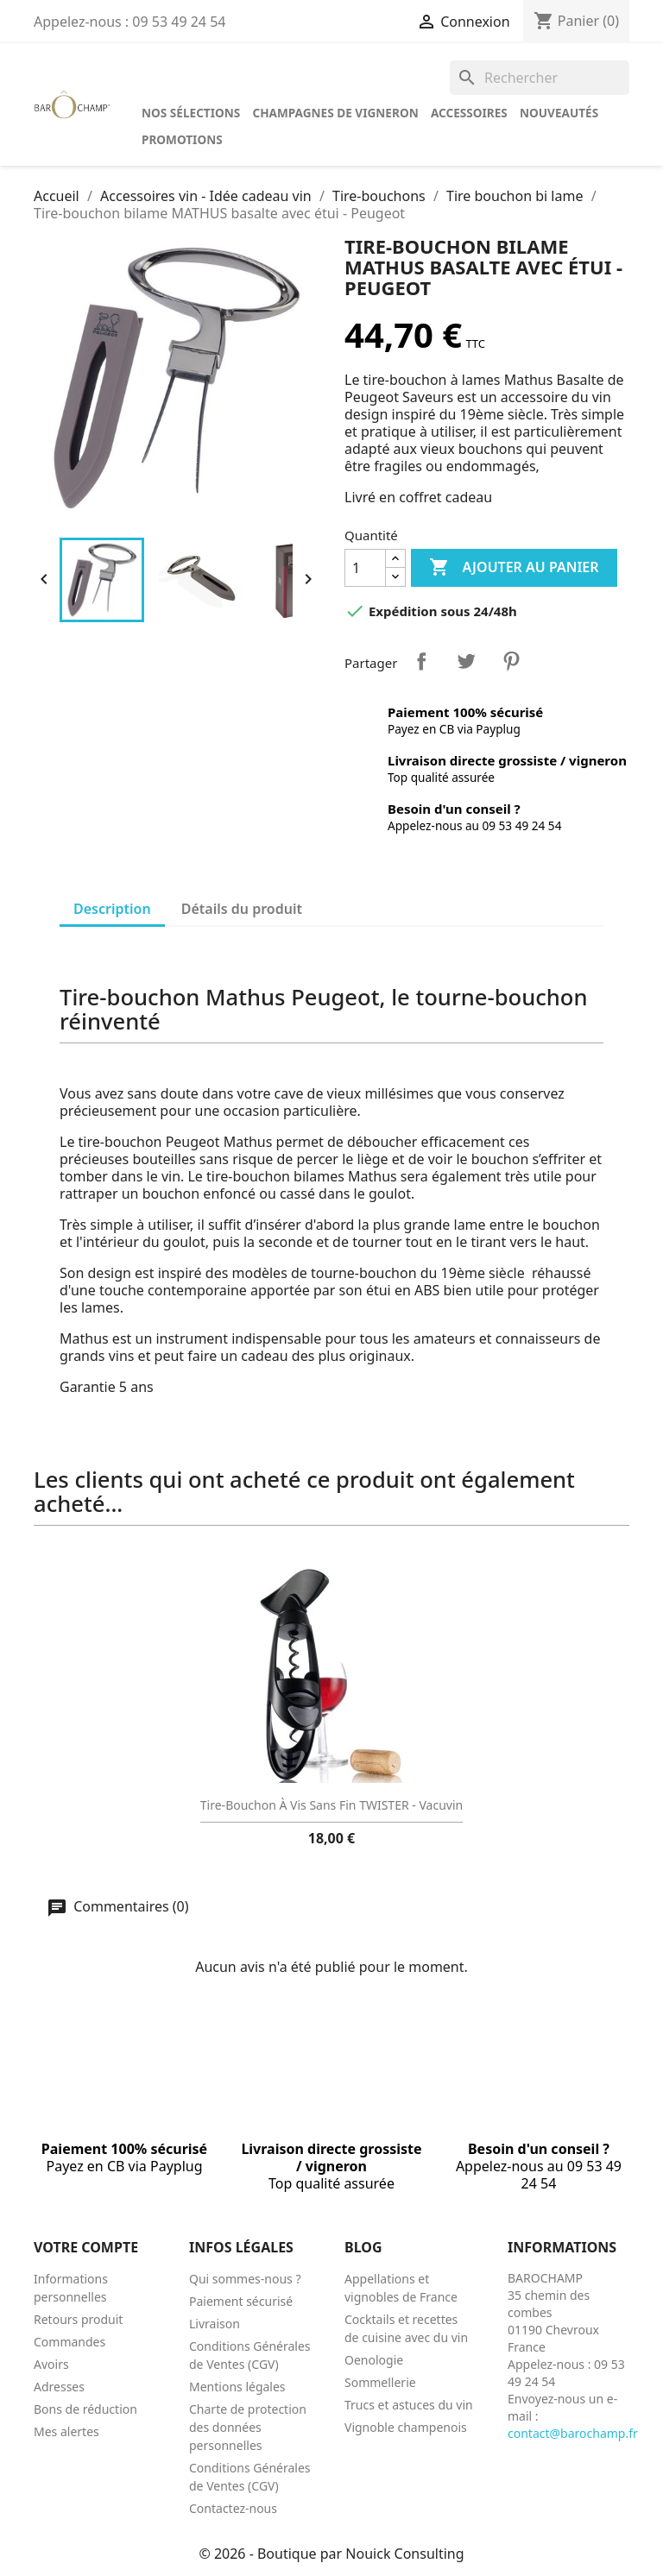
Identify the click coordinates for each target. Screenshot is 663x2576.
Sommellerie (380, 2382)
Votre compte (86, 2247)
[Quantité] (365, 568)
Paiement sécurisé (241, 2301)
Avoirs (51, 2364)
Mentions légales (237, 2386)
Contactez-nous (233, 2508)
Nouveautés (559, 112)
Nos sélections (191, 112)
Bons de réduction (85, 2409)
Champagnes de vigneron (335, 112)
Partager (421, 661)
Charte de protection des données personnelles (247, 2427)
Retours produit (78, 2319)
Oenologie (373, 2360)
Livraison (214, 2323)
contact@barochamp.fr (573, 2433)
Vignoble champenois (405, 2427)
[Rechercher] (539, 77)
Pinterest (511, 661)
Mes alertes (66, 2431)
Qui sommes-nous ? (245, 2279)
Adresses (59, 2386)
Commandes (69, 2342)
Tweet (466, 661)
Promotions (182, 139)
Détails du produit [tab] (241, 908)
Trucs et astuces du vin (408, 2404)
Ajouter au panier (513, 568)
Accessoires (469, 112)
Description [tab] (112, 908)
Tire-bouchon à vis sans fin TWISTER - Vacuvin (331, 1805)
